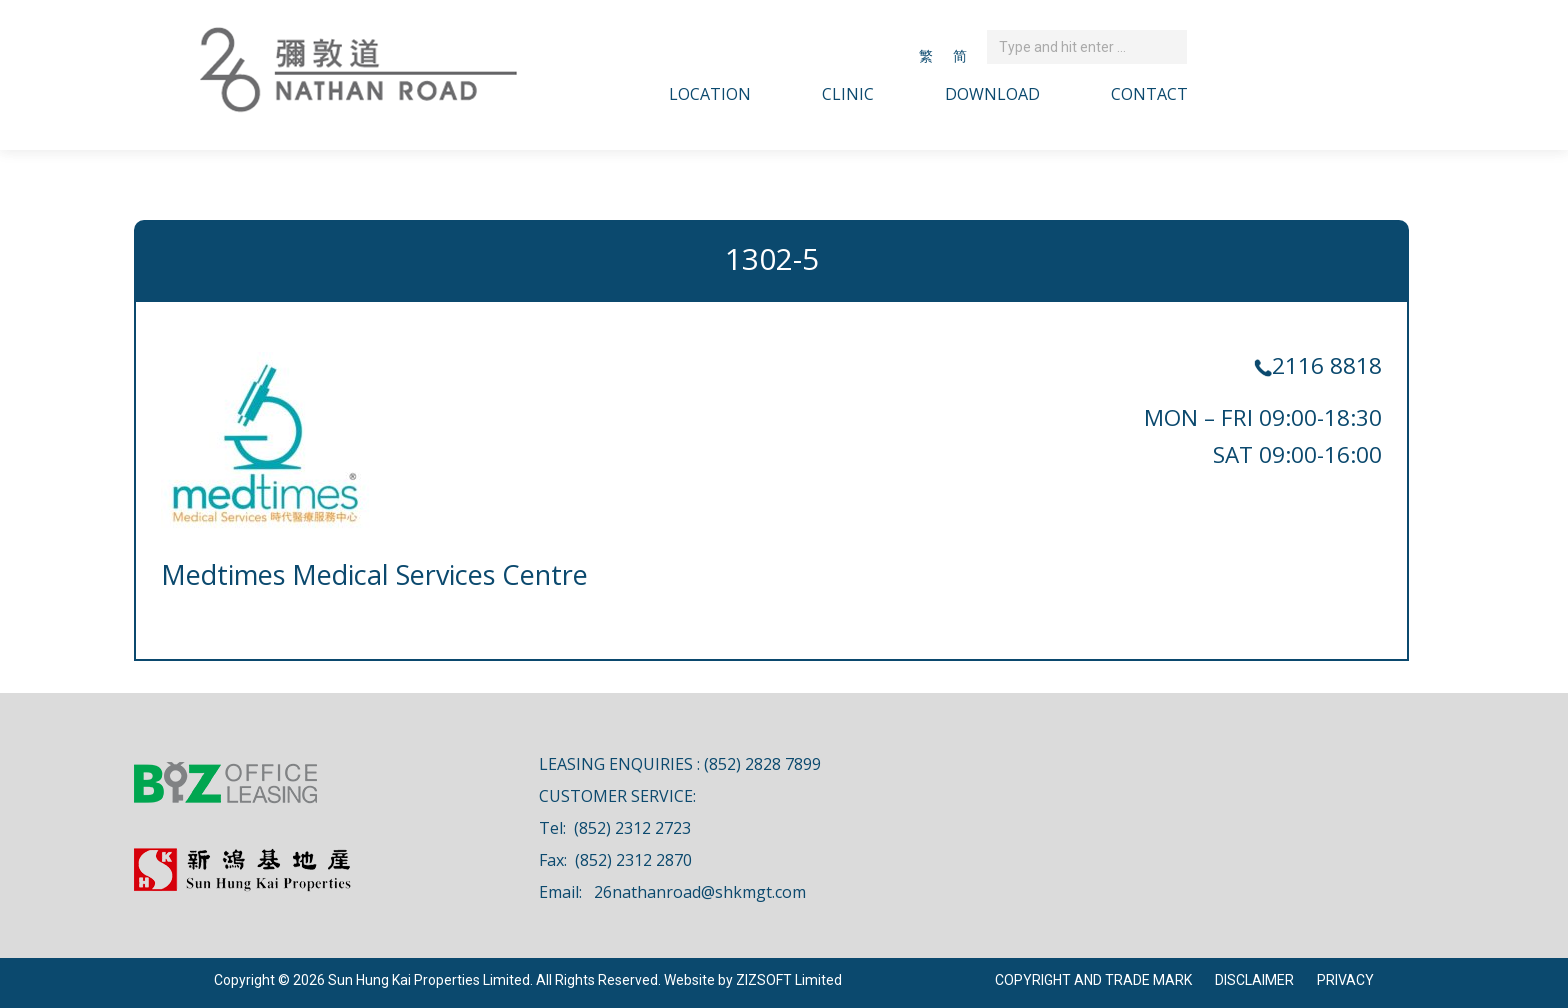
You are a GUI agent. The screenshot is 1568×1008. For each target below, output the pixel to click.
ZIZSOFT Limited (789, 980)
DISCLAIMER (1254, 980)
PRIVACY (1345, 980)
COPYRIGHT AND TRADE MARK (1093, 980)
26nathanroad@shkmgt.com (700, 892)
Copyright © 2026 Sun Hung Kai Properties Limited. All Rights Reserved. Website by (475, 980)
